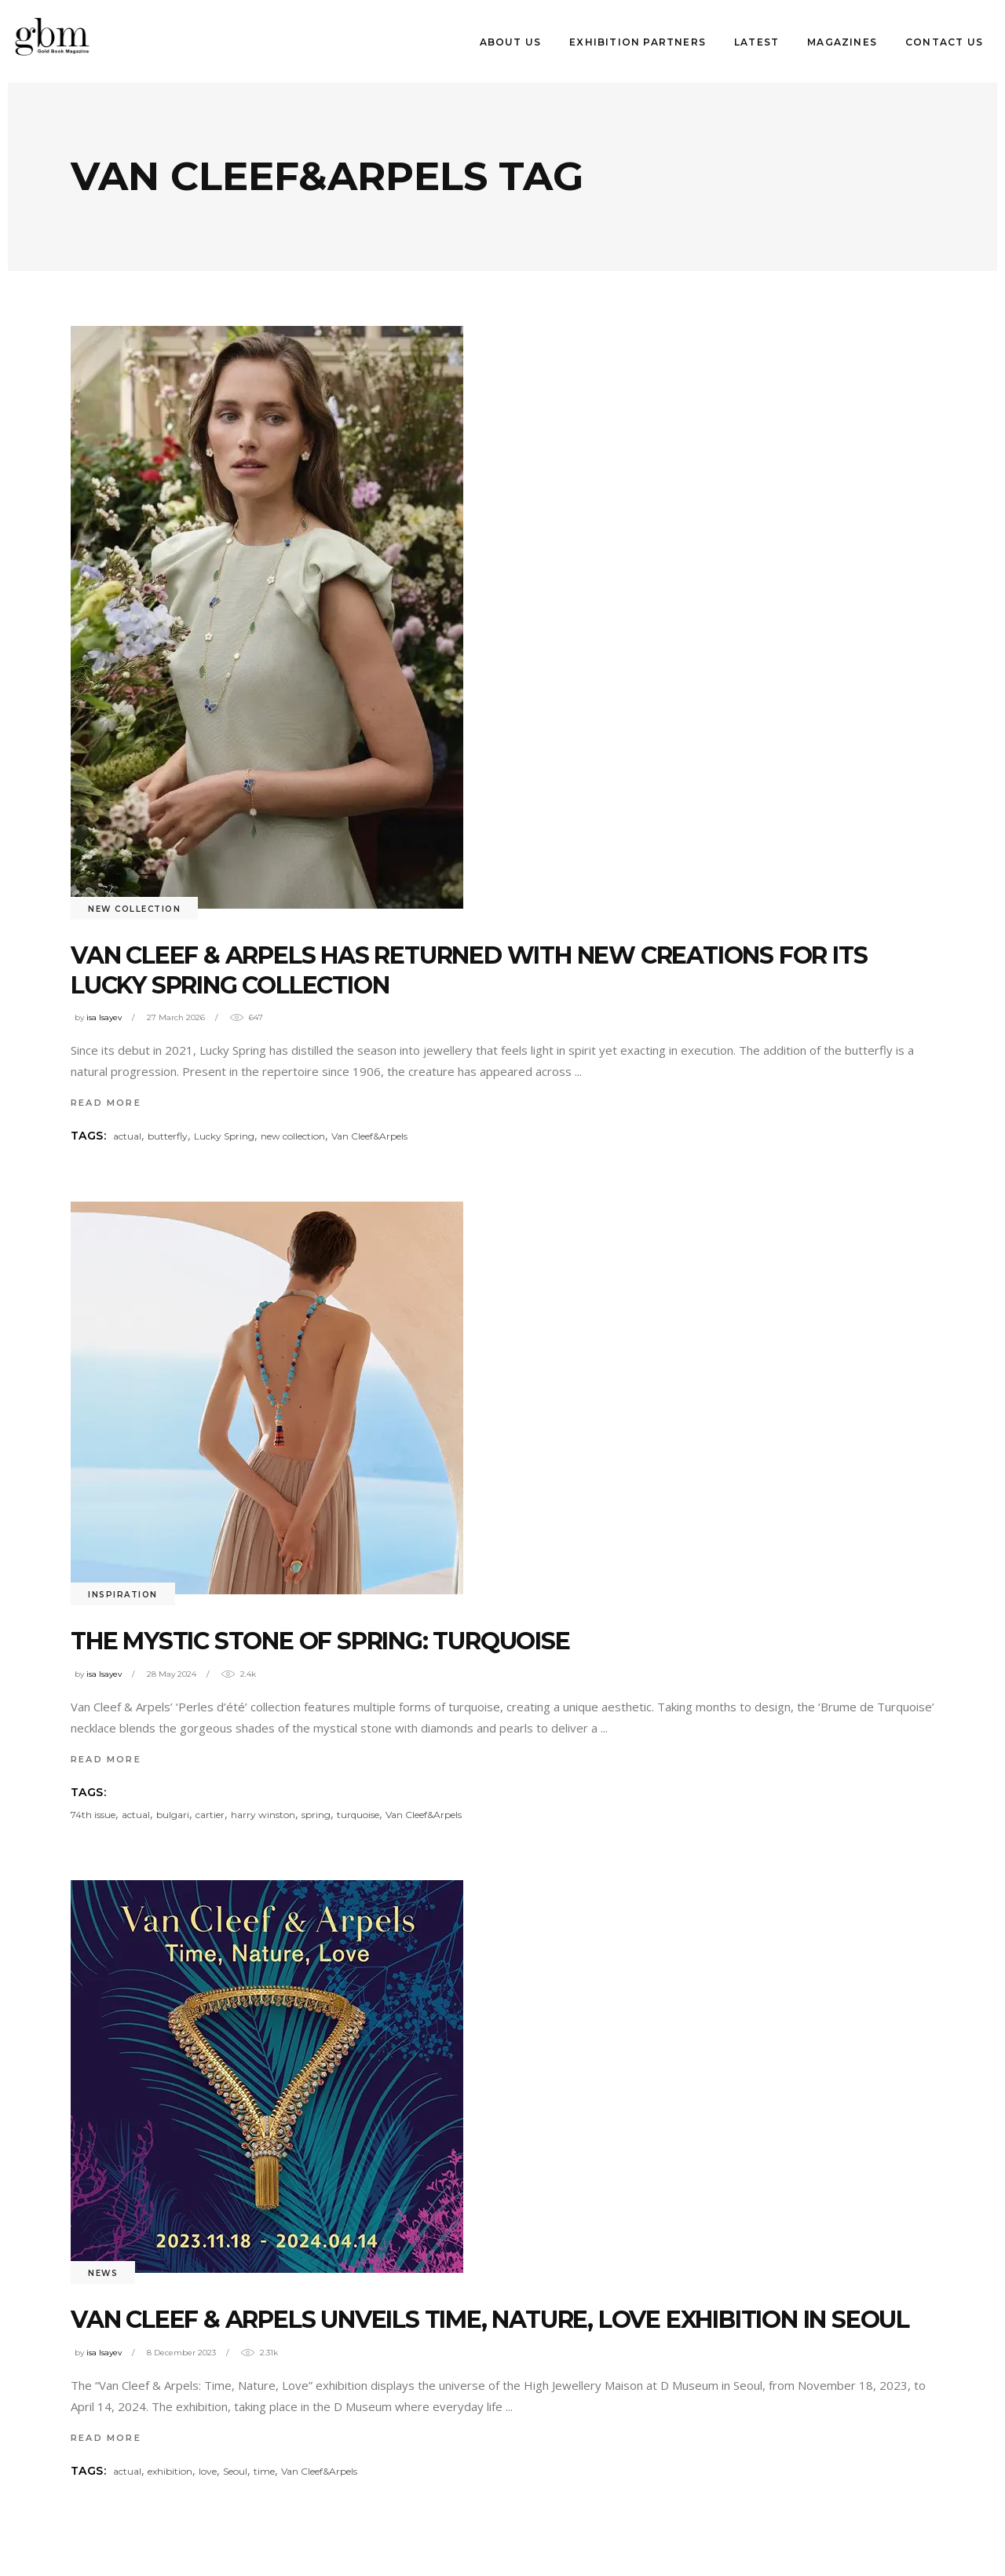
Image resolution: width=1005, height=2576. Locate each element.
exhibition (170, 2471)
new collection (293, 1136)
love (208, 2471)
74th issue (93, 1814)
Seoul (235, 2471)
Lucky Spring (224, 1136)
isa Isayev (104, 1017)
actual (127, 1136)
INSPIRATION (123, 1595)
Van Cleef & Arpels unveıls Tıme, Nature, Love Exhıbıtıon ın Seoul (490, 2319)
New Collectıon (134, 909)
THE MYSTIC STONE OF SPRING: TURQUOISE (320, 1641)
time (264, 2471)
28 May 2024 (171, 1674)
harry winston (263, 1814)
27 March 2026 (176, 1017)
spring (316, 1814)
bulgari (172, 1814)
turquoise (358, 1814)
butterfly (168, 1136)
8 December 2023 (181, 2352)
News (103, 2273)
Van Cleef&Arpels (369, 1136)
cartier (210, 1814)
